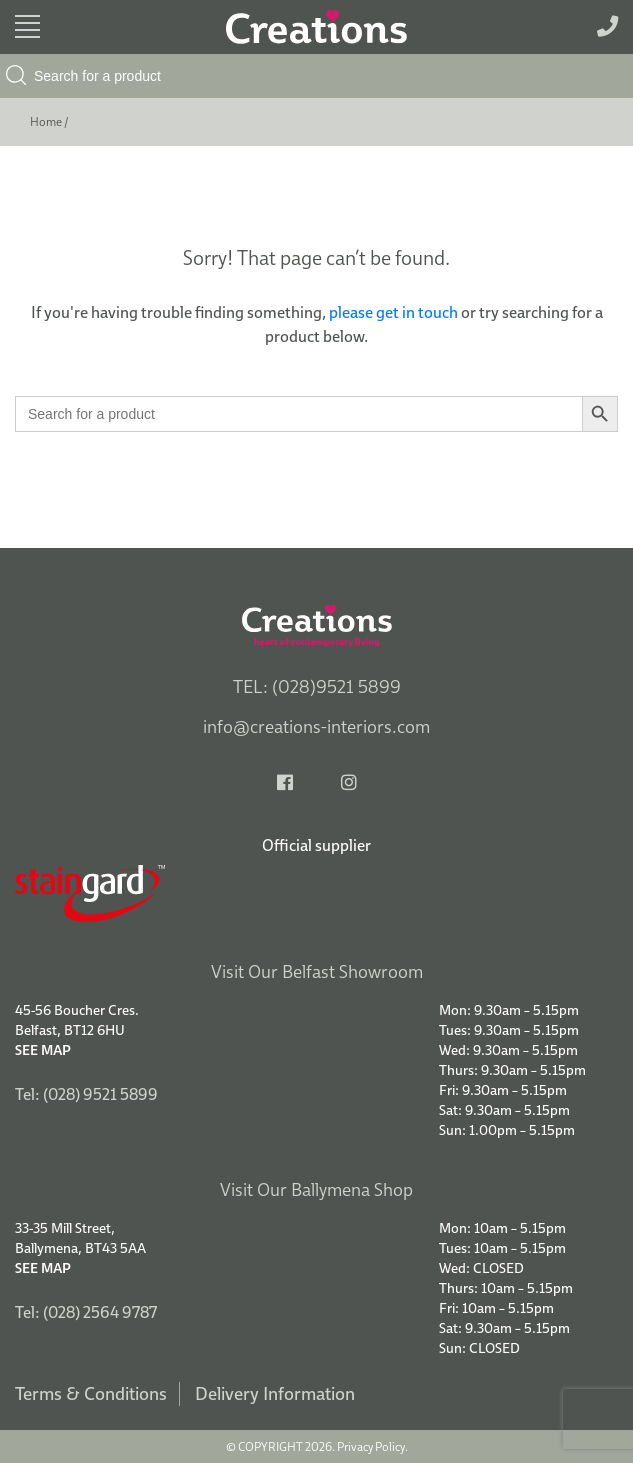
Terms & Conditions (91, 1393)
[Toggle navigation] (27, 26)
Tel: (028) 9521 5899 (86, 1094)
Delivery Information (275, 1393)
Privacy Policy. (372, 1446)
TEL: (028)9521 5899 (317, 686)
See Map (43, 1050)
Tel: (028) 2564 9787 (86, 1312)
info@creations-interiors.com (316, 726)
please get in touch (393, 312)
